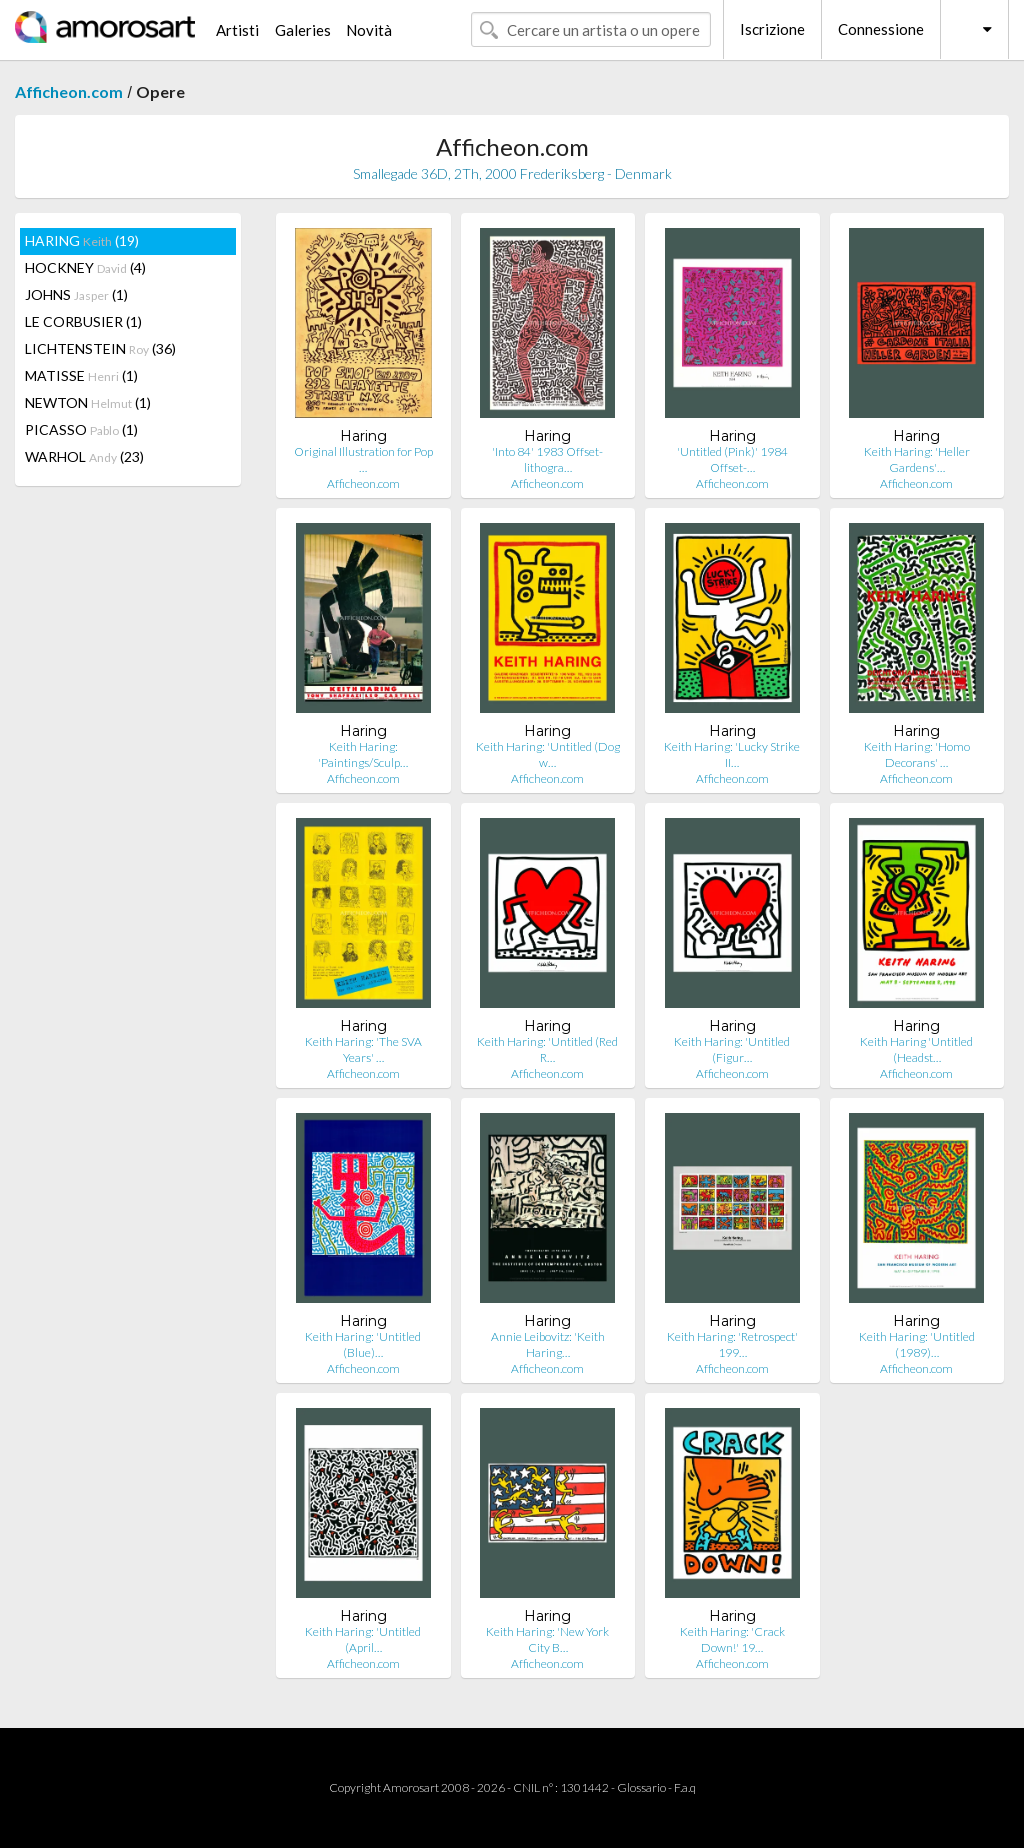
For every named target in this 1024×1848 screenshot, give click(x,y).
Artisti (237, 30)
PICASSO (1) (81, 429)
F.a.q (685, 1787)
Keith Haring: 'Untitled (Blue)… (363, 1344)
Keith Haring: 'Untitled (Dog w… (548, 754)
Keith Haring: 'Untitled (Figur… (732, 1049)
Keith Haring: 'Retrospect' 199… (732, 1344)
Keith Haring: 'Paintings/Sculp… (363, 754)
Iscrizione (772, 29)
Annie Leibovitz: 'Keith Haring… (548, 1344)
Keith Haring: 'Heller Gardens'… (917, 459)
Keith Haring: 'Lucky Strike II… (732, 754)
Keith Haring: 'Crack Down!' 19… (732, 1639)
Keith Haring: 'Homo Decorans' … (917, 754)
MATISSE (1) (81, 375)
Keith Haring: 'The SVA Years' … (363, 1049)
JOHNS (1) (76, 294)
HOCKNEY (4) (85, 267)
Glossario (641, 1787)
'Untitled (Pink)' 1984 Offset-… (732, 459)
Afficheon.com (69, 91)
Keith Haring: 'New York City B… (547, 1639)
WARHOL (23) (84, 456)
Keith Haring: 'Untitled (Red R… (547, 1049)
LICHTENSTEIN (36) (100, 348)
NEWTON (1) (88, 402)
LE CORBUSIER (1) (83, 321)
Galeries (303, 30)
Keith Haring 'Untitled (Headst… (916, 1049)
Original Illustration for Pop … (363, 459)
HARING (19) (82, 240)
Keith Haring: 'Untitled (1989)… (917, 1344)
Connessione (881, 29)
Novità (369, 30)
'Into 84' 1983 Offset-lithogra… (547, 459)
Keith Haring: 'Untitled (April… (363, 1639)
